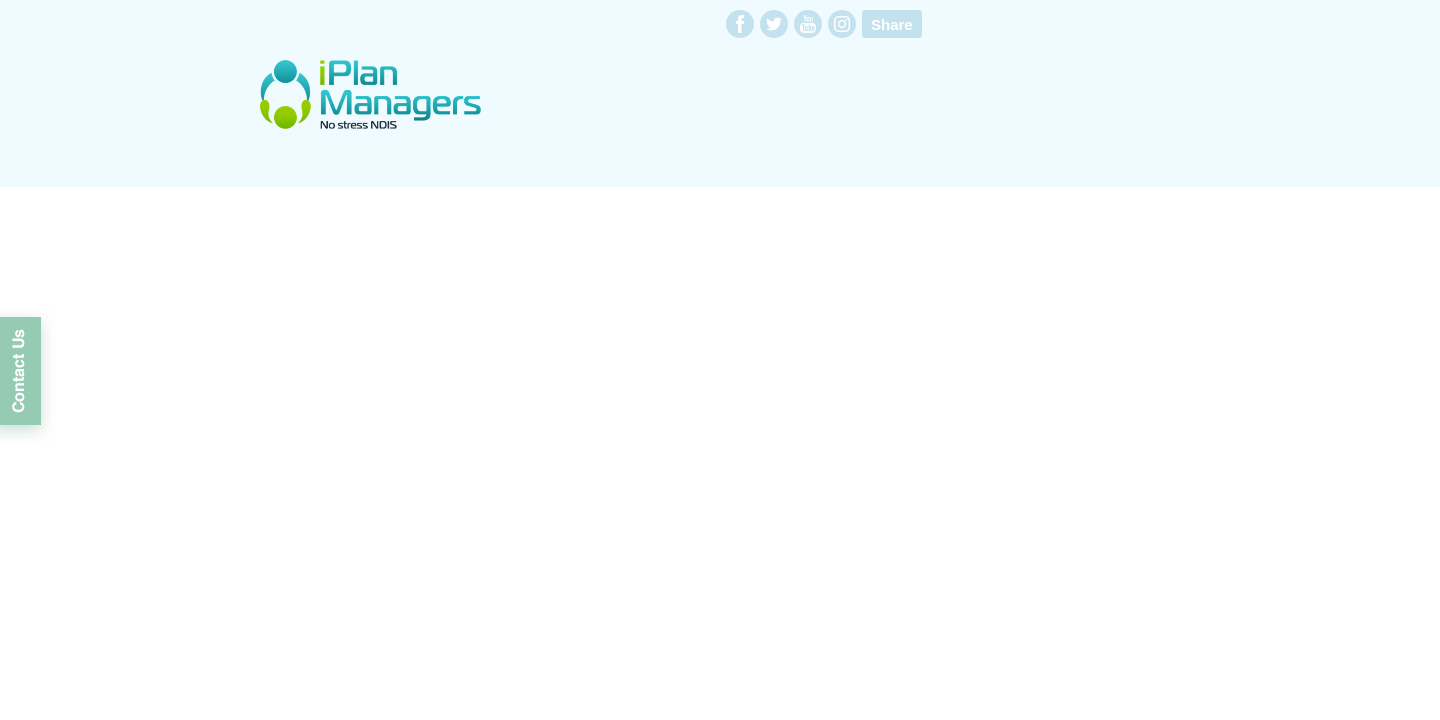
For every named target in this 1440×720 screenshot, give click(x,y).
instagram (842, 24)
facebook (740, 24)
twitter (774, 24)
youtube (808, 24)
